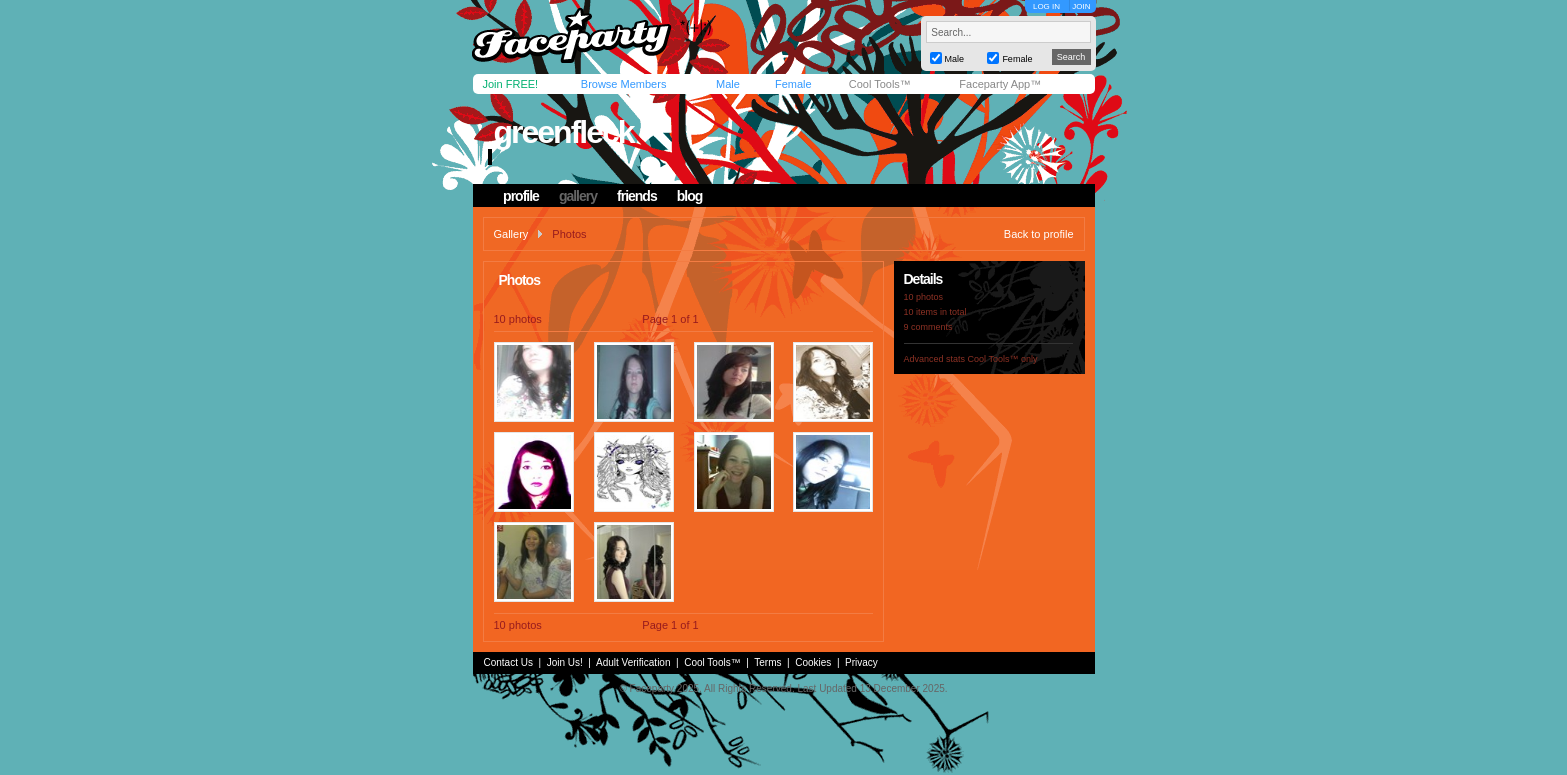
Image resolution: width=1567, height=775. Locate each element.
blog (690, 196)
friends (637, 196)
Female (793, 84)
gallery (578, 196)
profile (521, 196)
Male (728, 84)
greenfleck (563, 132)
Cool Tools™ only (1003, 359)
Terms (767, 662)
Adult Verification (633, 662)
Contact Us (508, 662)
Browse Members (624, 84)
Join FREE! (511, 84)
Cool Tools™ (880, 84)
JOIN (1081, 6)
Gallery (511, 234)
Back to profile (1039, 234)
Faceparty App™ (1000, 84)
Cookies (813, 662)
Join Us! (565, 662)
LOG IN (1046, 6)
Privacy (861, 662)
